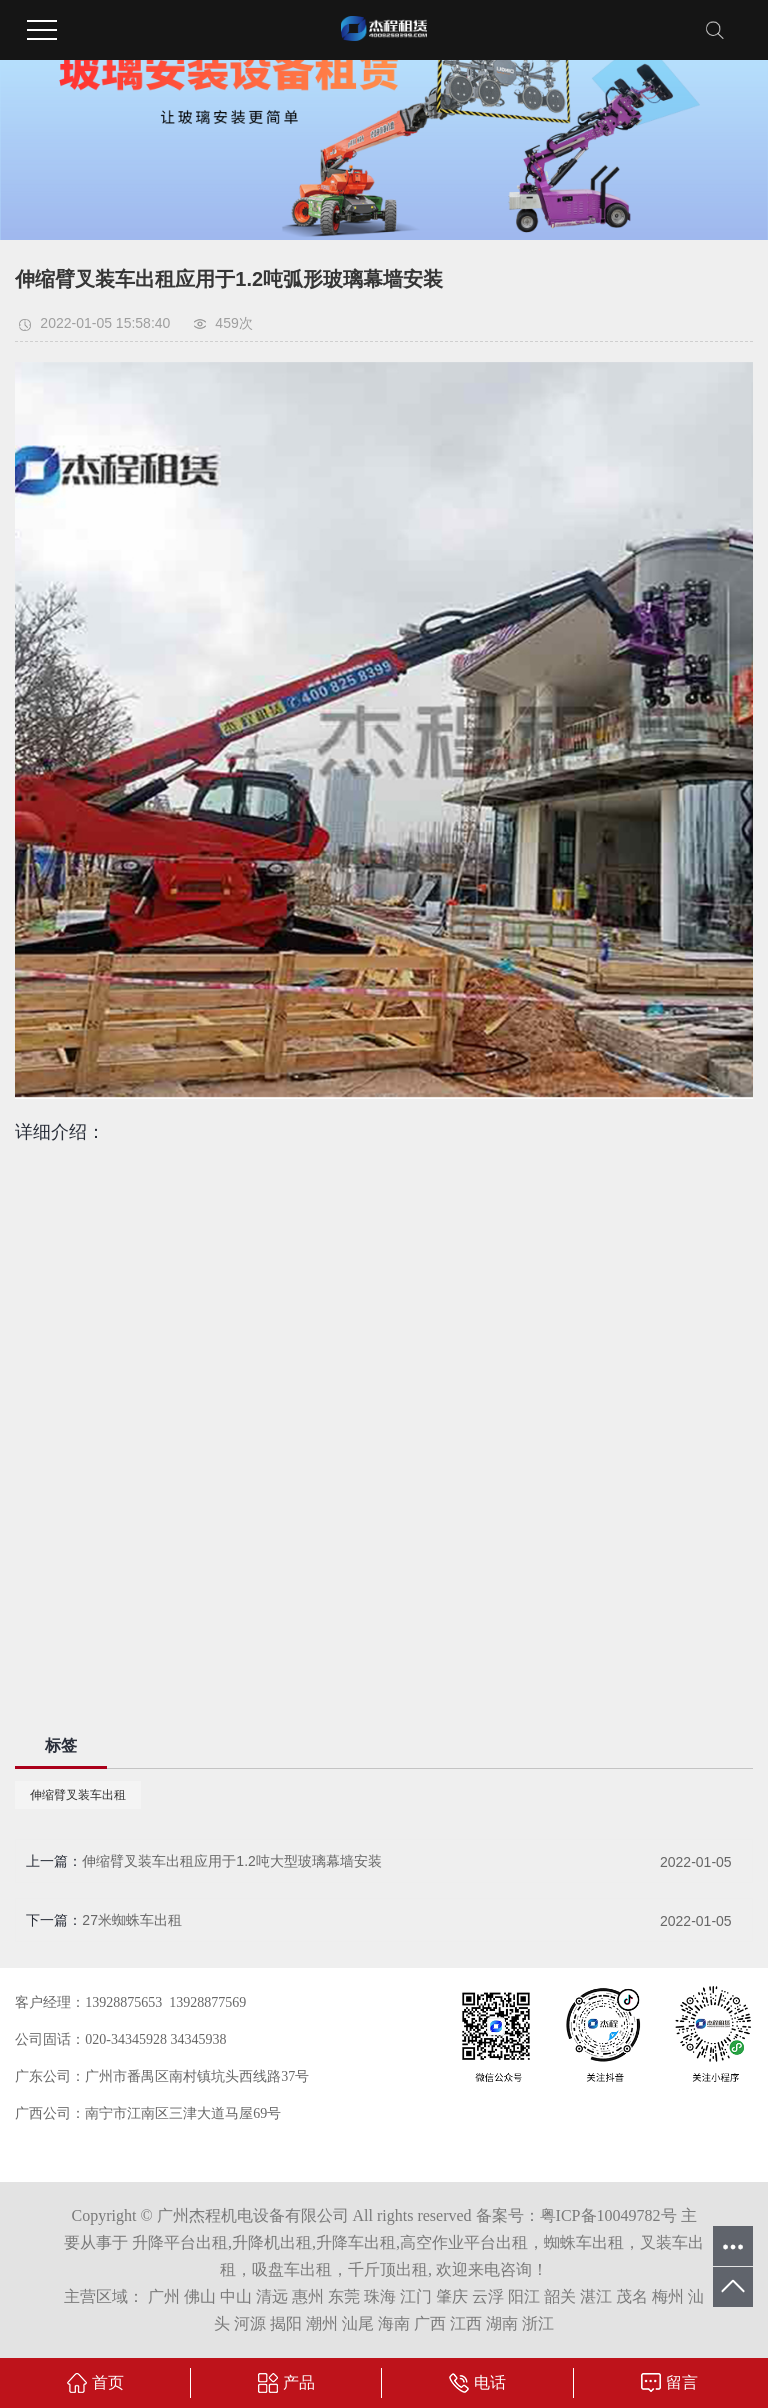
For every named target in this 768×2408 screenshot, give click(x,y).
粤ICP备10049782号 (608, 2215)
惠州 (308, 2296)
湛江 (596, 2296)
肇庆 (452, 2296)
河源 (250, 2323)
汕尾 (358, 2323)
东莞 (344, 2296)
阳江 (524, 2296)
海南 (394, 2323)
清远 (272, 2296)
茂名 (632, 2296)
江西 (466, 2323)
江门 (416, 2296)
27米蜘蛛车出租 (132, 1920)
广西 (430, 2323)
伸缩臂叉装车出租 (78, 1795)
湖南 (502, 2323)
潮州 (322, 2323)
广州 (164, 2296)
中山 (236, 2296)
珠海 (380, 2296)
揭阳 (286, 2323)
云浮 (488, 2296)
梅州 (668, 2296)
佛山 (200, 2296)
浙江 (538, 2323)
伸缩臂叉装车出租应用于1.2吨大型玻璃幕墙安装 (231, 1861)
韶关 (560, 2296)
